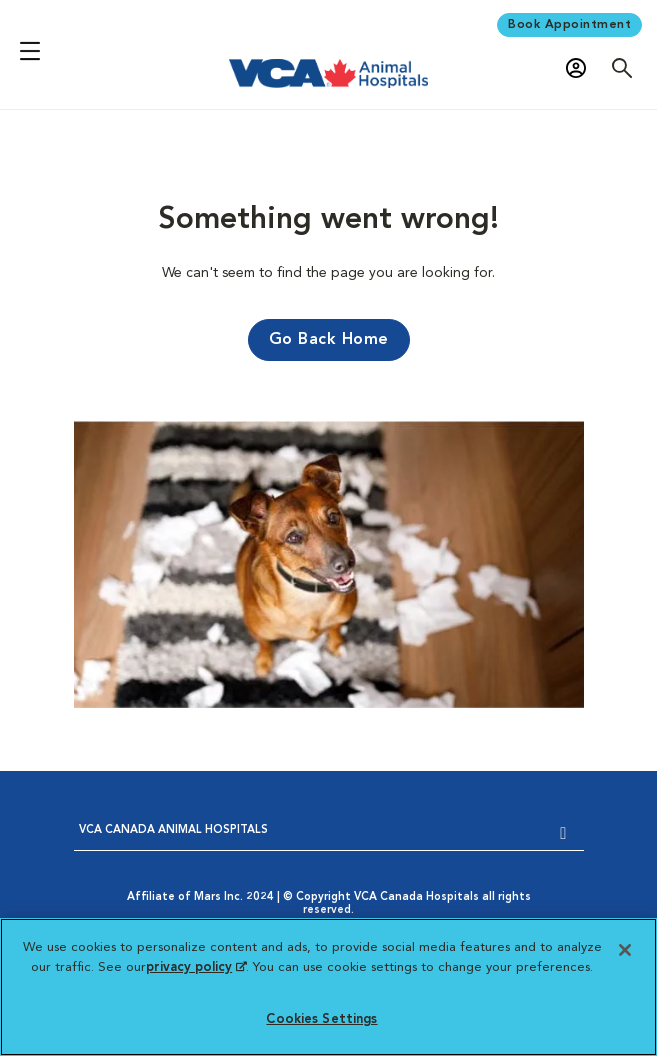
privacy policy (196, 967)
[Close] (625, 950)
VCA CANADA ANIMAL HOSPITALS (173, 830)
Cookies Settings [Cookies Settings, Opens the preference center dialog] (321, 1019)
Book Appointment (569, 25)
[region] (328, 987)
